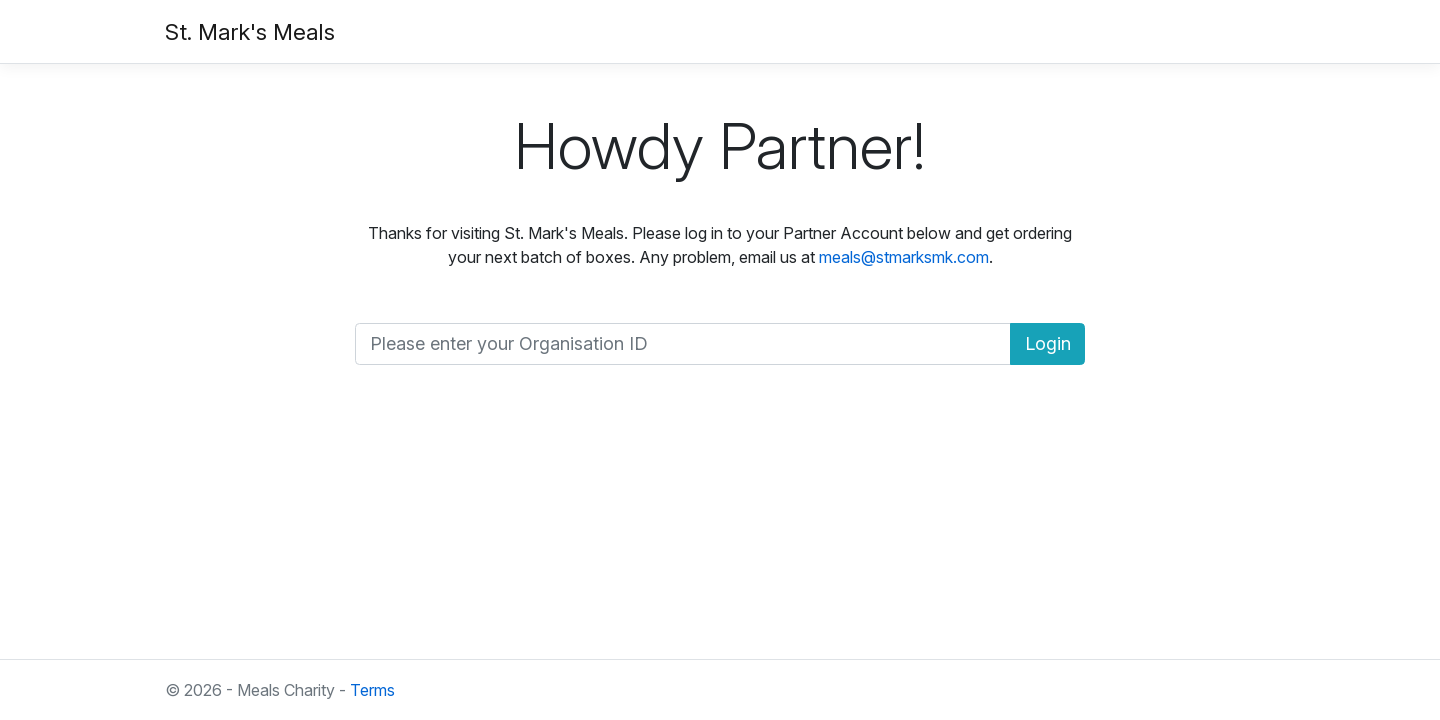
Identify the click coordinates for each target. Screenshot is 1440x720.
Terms (372, 690)
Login (1048, 343)
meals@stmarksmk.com (904, 257)
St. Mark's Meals (250, 31)
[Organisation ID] (683, 344)
